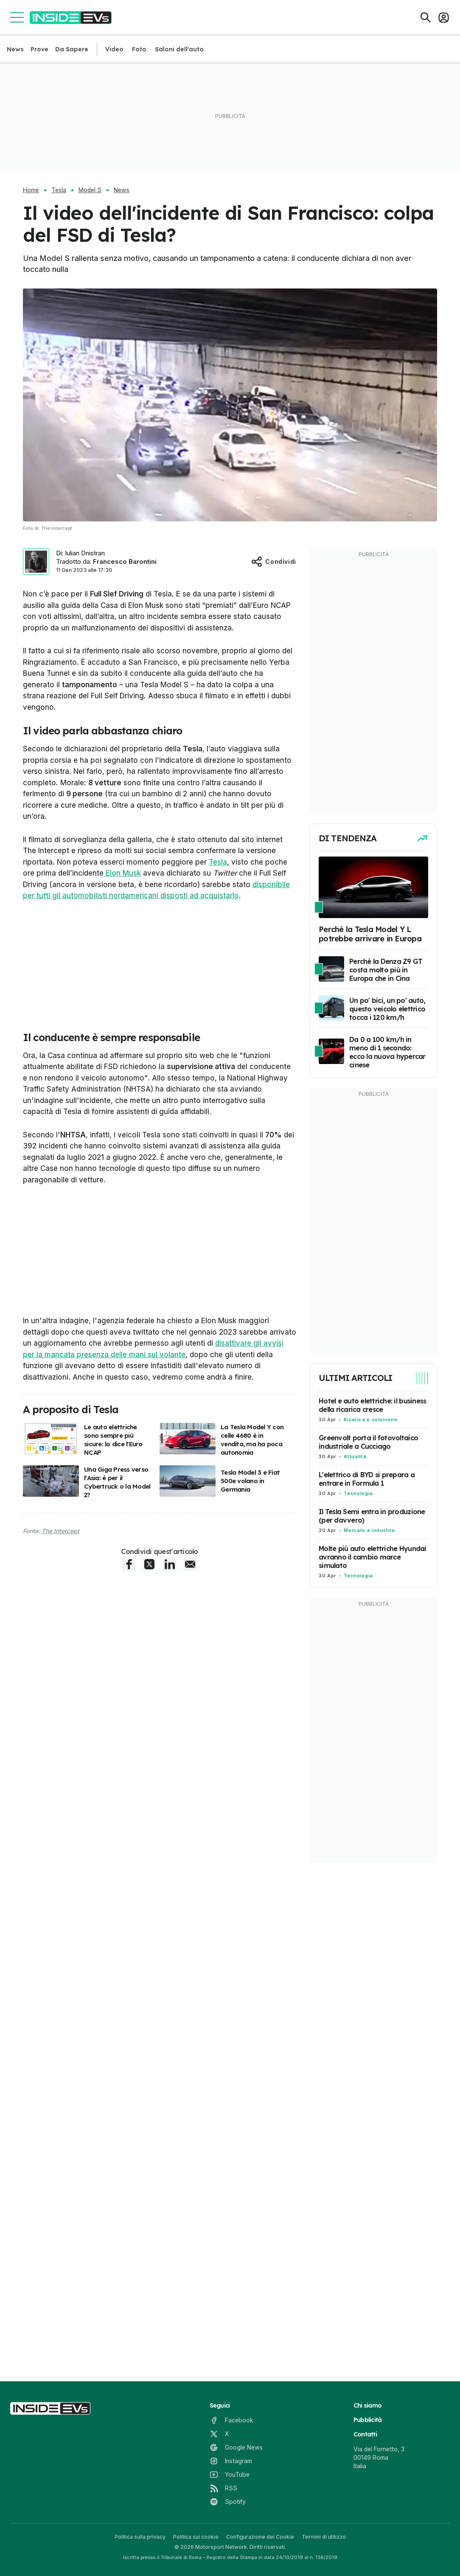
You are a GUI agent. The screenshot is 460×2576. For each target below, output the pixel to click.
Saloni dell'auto (179, 49)
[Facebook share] (129, 1564)
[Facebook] (231, 2420)
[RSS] (223, 2488)
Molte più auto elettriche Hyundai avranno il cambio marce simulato (372, 1557)
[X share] (149, 1564)
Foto (139, 49)
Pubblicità (367, 2420)
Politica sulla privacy (140, 2537)
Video (114, 49)
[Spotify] (228, 2502)
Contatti (365, 2434)
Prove (39, 49)
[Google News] (236, 2447)
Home (31, 190)
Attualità (355, 1456)
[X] (219, 2434)
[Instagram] (231, 2461)
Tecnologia (358, 1493)
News (15, 49)
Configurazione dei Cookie (260, 2537)
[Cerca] (426, 17)
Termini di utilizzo (324, 2537)
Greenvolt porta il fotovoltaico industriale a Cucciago (368, 1442)
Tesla (58, 190)
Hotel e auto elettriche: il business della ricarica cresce (372, 1405)
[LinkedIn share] (170, 1564)
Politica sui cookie (196, 2537)
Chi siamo (367, 2405)
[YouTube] (230, 2474)
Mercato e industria (369, 1530)
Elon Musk (122, 873)
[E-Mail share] (190, 1564)
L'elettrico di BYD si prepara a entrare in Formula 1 (367, 1478)
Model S (90, 190)
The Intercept (60, 1530)
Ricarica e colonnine (370, 1419)
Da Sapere (71, 49)
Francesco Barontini (125, 561)
